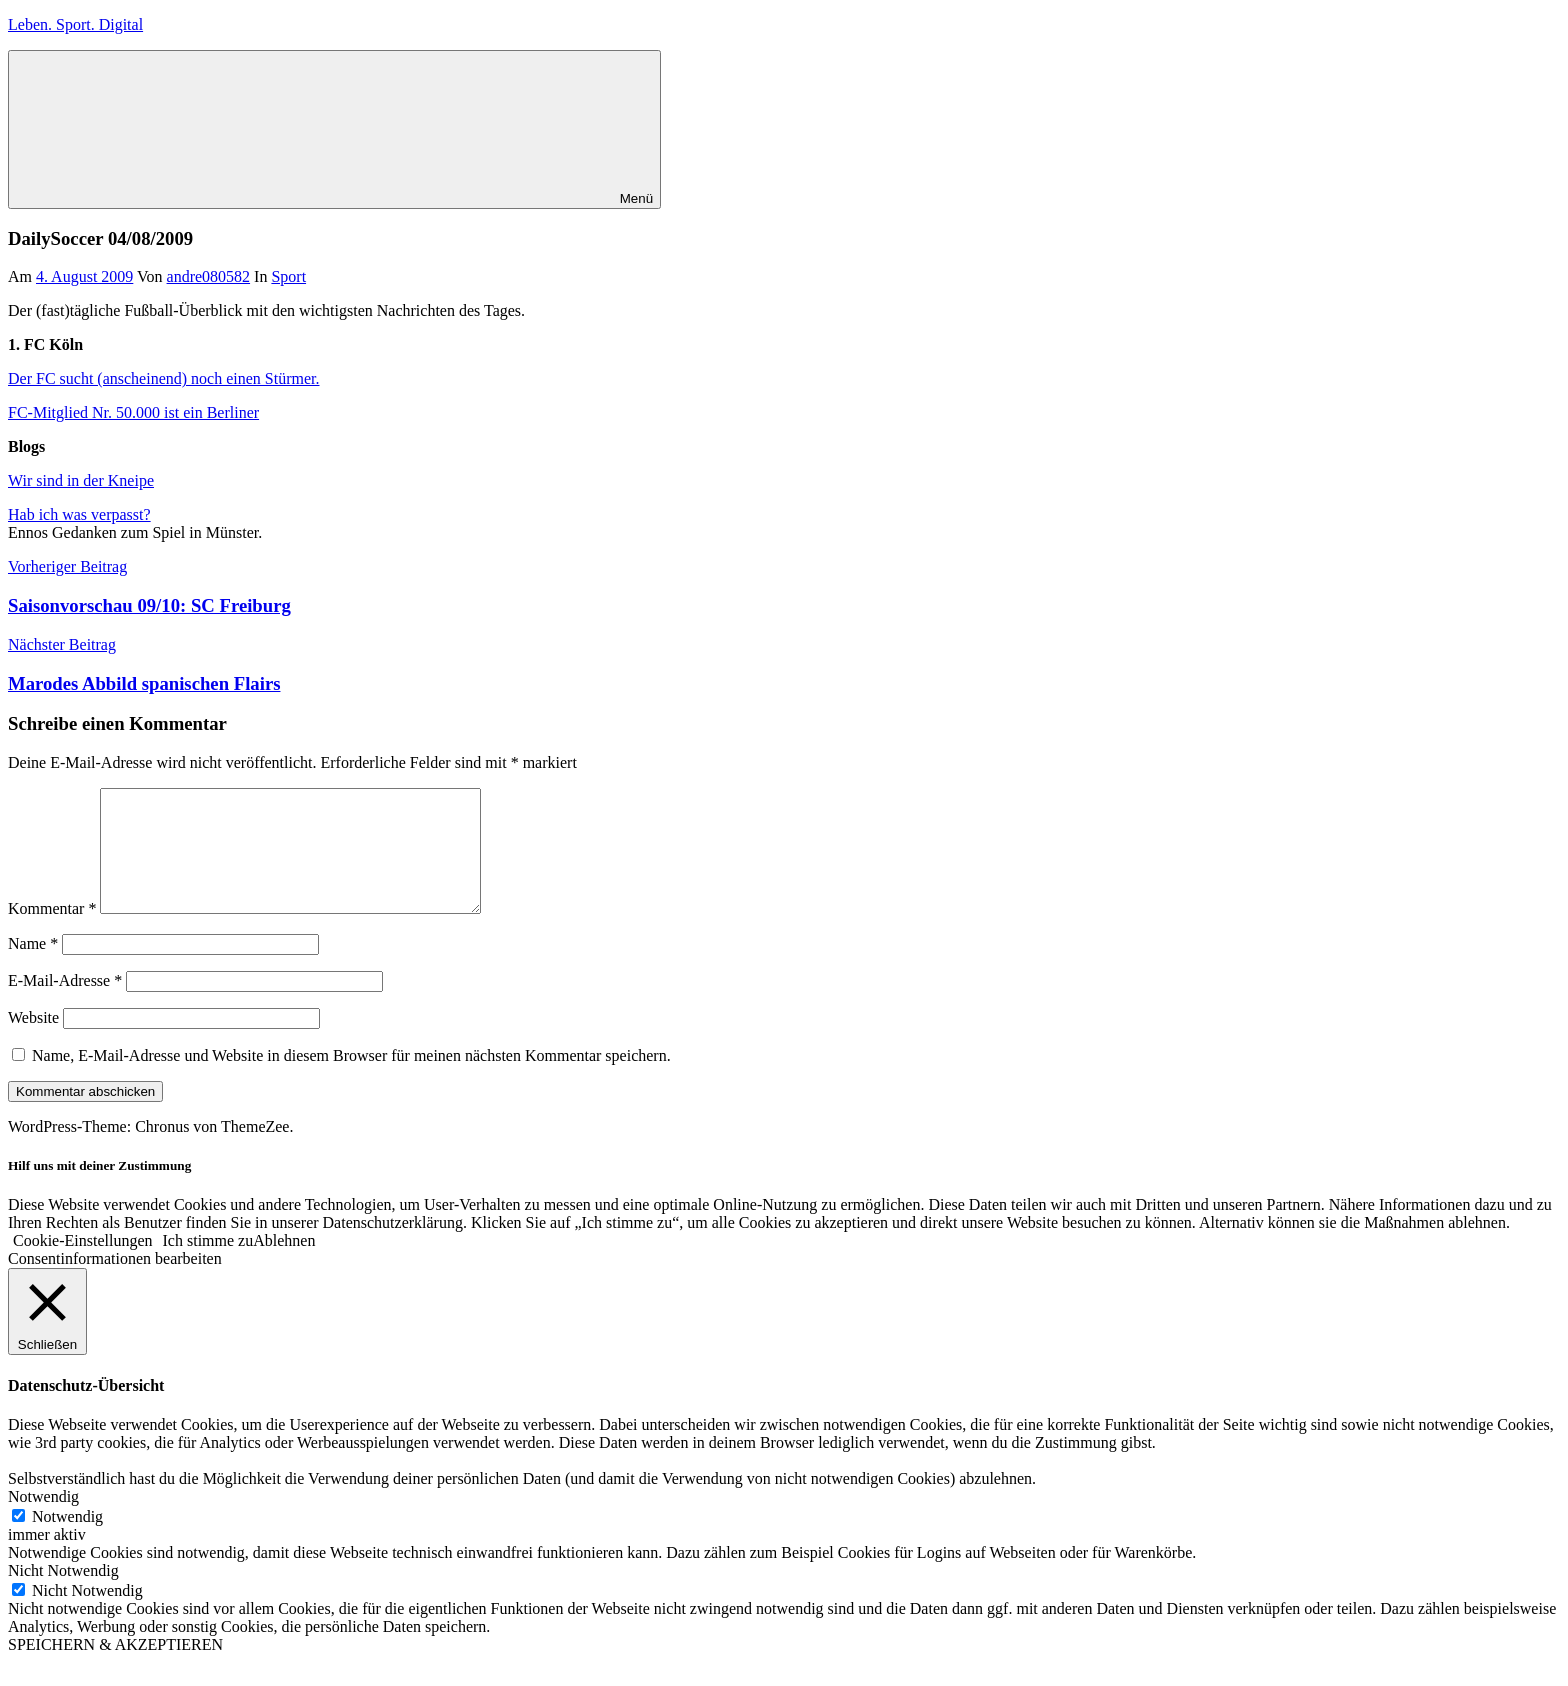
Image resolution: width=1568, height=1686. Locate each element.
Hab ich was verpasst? (79, 514)
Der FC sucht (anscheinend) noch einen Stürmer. (163, 378)
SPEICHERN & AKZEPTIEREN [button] (115, 1668)
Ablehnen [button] (284, 1264)
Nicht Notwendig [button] (63, 1594)
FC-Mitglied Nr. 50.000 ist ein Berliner (133, 412)
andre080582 (209, 276)
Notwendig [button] (43, 1520)
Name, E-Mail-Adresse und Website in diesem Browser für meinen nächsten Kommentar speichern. (351, 1079)
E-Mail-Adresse (65, 1004)
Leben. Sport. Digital (75, 24)
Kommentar (52, 932)
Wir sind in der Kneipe (81, 480)
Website (33, 1041)
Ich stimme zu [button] (208, 1264)
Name (33, 967)
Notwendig (67, 1540)
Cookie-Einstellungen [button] (83, 1264)
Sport (288, 276)
